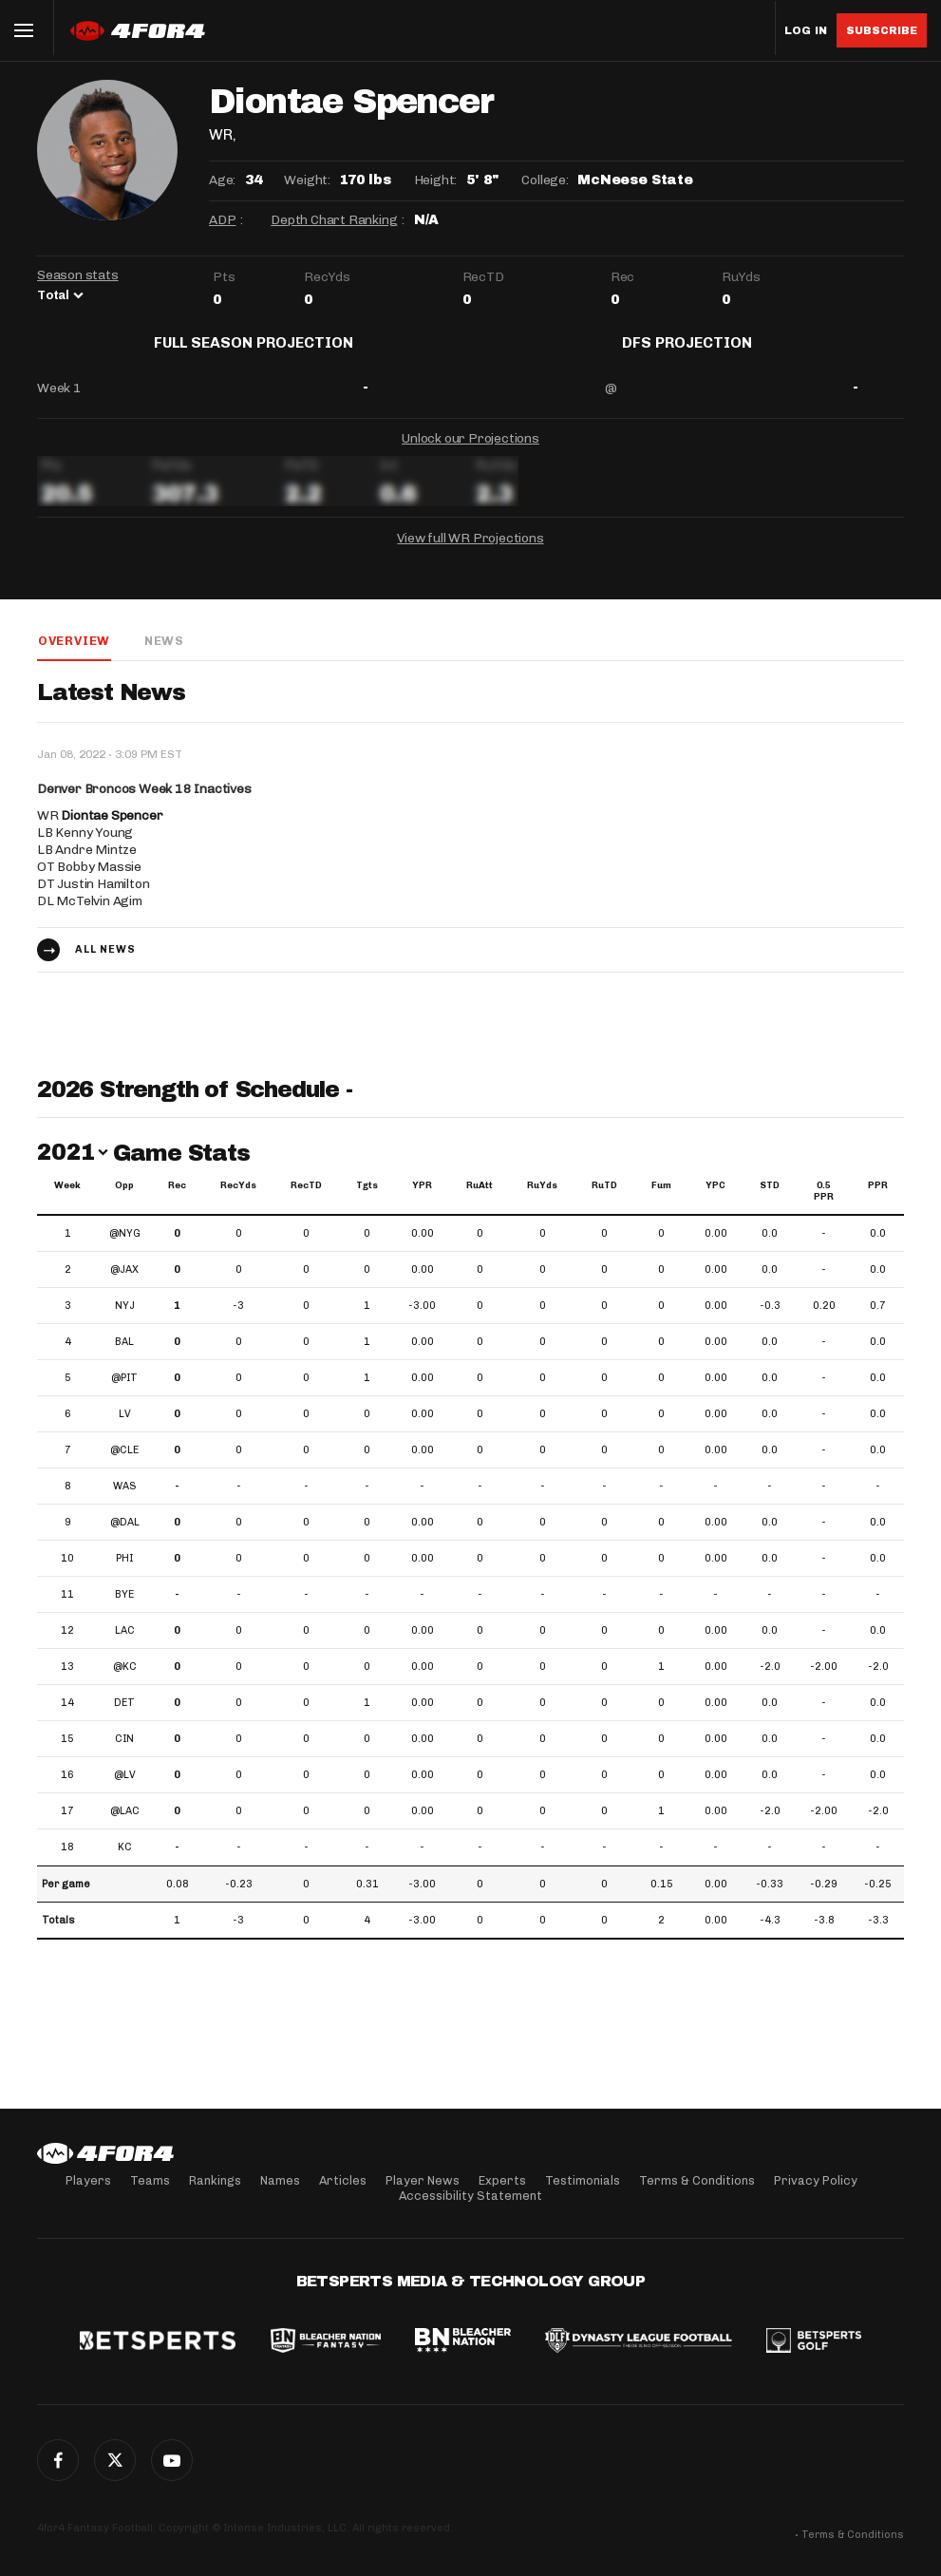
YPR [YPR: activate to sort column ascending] (422, 1200)
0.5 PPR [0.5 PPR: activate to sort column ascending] (824, 1206)
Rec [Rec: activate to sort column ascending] (177, 1200)
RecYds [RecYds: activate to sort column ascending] (238, 1200)
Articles (343, 2180)
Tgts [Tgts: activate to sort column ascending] (367, 1200)
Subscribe (881, 30)
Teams (150, 2180)
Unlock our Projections (470, 453)
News (163, 655)
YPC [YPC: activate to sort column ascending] (715, 1200)
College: (544, 180)
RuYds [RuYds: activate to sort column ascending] (542, 1200)
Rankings (215, 2180)
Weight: (307, 180)
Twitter (114, 2460)
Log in (805, 31)
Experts (502, 2180)
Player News (423, 2180)
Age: (222, 180)
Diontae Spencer (111, 831)
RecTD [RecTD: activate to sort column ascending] (306, 1200)
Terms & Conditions (697, 2180)
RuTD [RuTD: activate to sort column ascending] (604, 1200)
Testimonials (582, 2180)
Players (88, 2180)
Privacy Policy (815, 2180)
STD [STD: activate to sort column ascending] (770, 1200)
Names (280, 2180)
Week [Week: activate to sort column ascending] (67, 1200)
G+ (171, 2460)
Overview (73, 655)
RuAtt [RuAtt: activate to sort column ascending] (479, 1200)
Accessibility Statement (470, 2195)
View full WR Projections (470, 552)
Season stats (78, 275)
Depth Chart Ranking (334, 220)
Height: (436, 180)
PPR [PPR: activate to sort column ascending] (878, 1200)
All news (105, 964)
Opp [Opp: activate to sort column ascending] (124, 1200)
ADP (222, 220)
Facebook (57, 2460)
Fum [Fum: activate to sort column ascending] (661, 1200)
